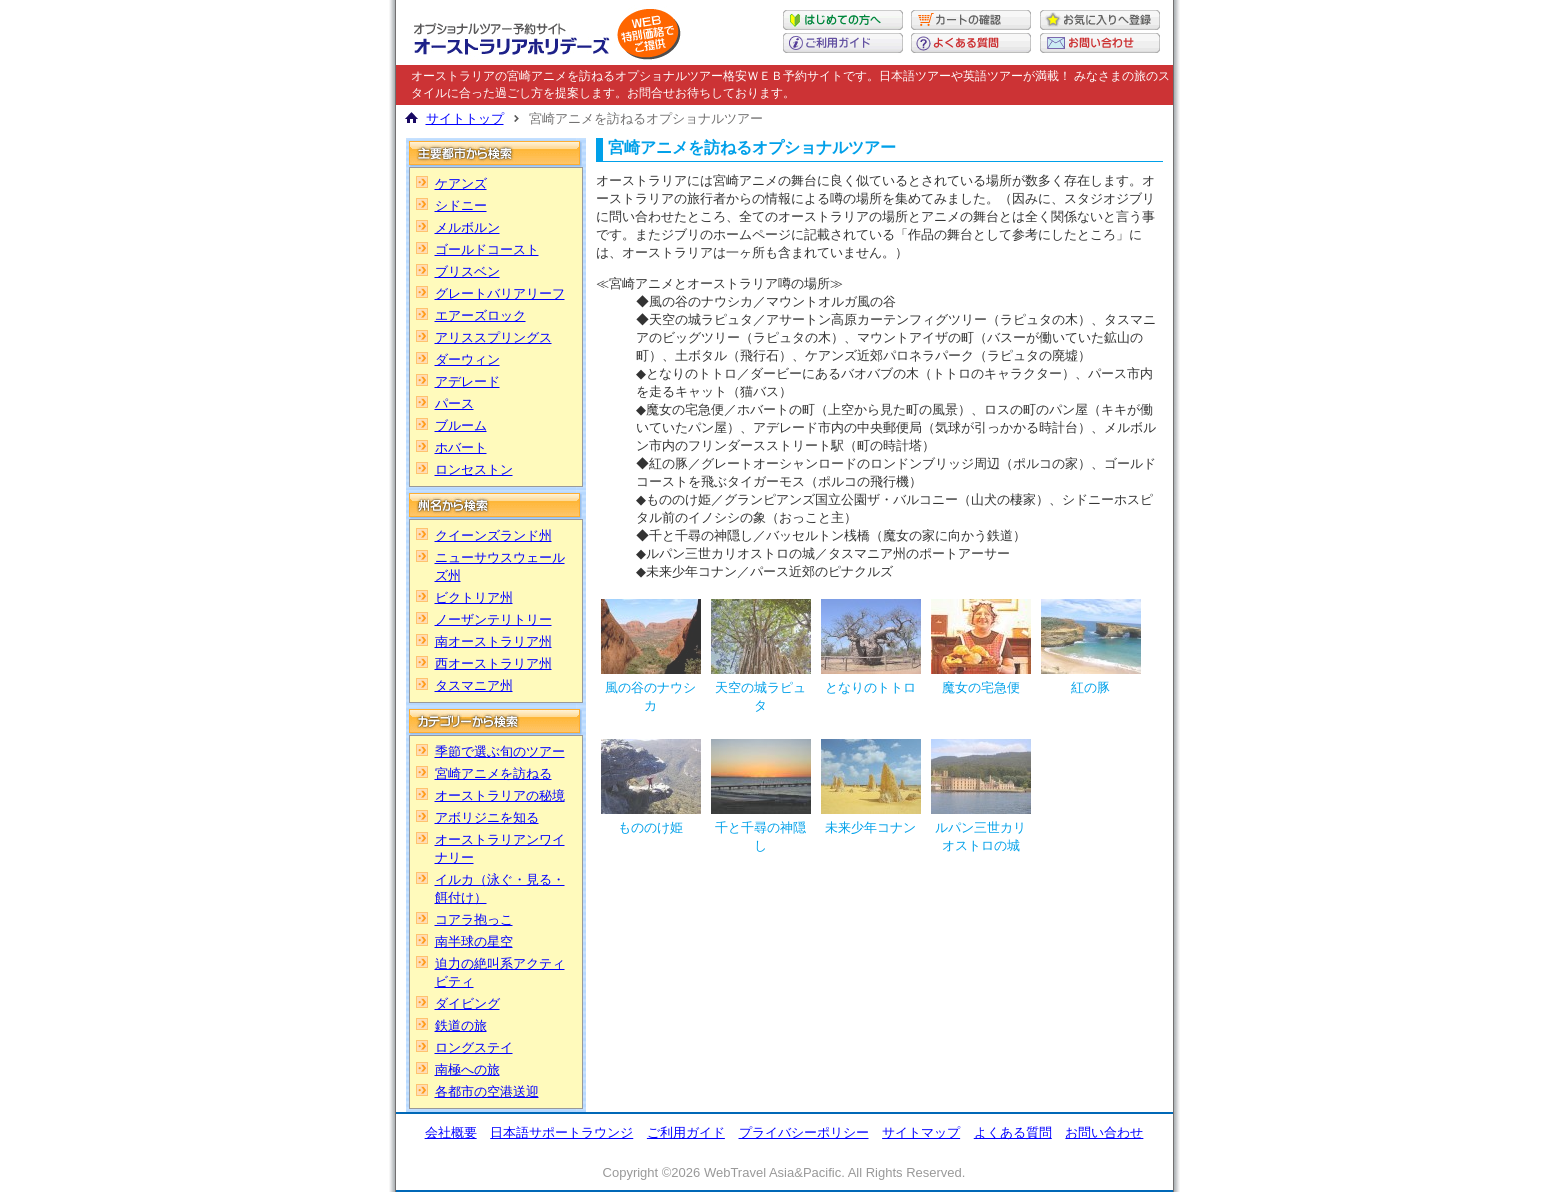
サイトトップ (465, 118)
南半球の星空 (474, 941)
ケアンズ (461, 183)
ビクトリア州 (474, 597)
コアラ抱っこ (474, 919)
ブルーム (461, 425)
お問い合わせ (1104, 1132)
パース (454, 403)
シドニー (461, 205)
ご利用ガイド (686, 1132)
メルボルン (467, 227)
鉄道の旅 (461, 1025)
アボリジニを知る (487, 817)
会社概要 (451, 1132)
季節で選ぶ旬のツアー (500, 751)
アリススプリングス (493, 337)
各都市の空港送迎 (487, 1091)
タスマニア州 (474, 685)
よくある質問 (1013, 1132)
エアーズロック (480, 315)
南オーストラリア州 (493, 641)
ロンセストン (474, 469)
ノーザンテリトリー (493, 619)
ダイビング (467, 1003)
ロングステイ (474, 1047)
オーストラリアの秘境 (500, 795)
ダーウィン (467, 359)
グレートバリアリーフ (500, 293)
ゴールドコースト (487, 249)
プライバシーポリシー (804, 1132)
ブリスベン (467, 271)
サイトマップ (921, 1132)
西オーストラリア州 (493, 663)
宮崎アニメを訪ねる (493, 773)
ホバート (461, 447)
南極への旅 (467, 1069)
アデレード (467, 381)
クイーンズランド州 (493, 535)
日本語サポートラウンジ (561, 1132)
